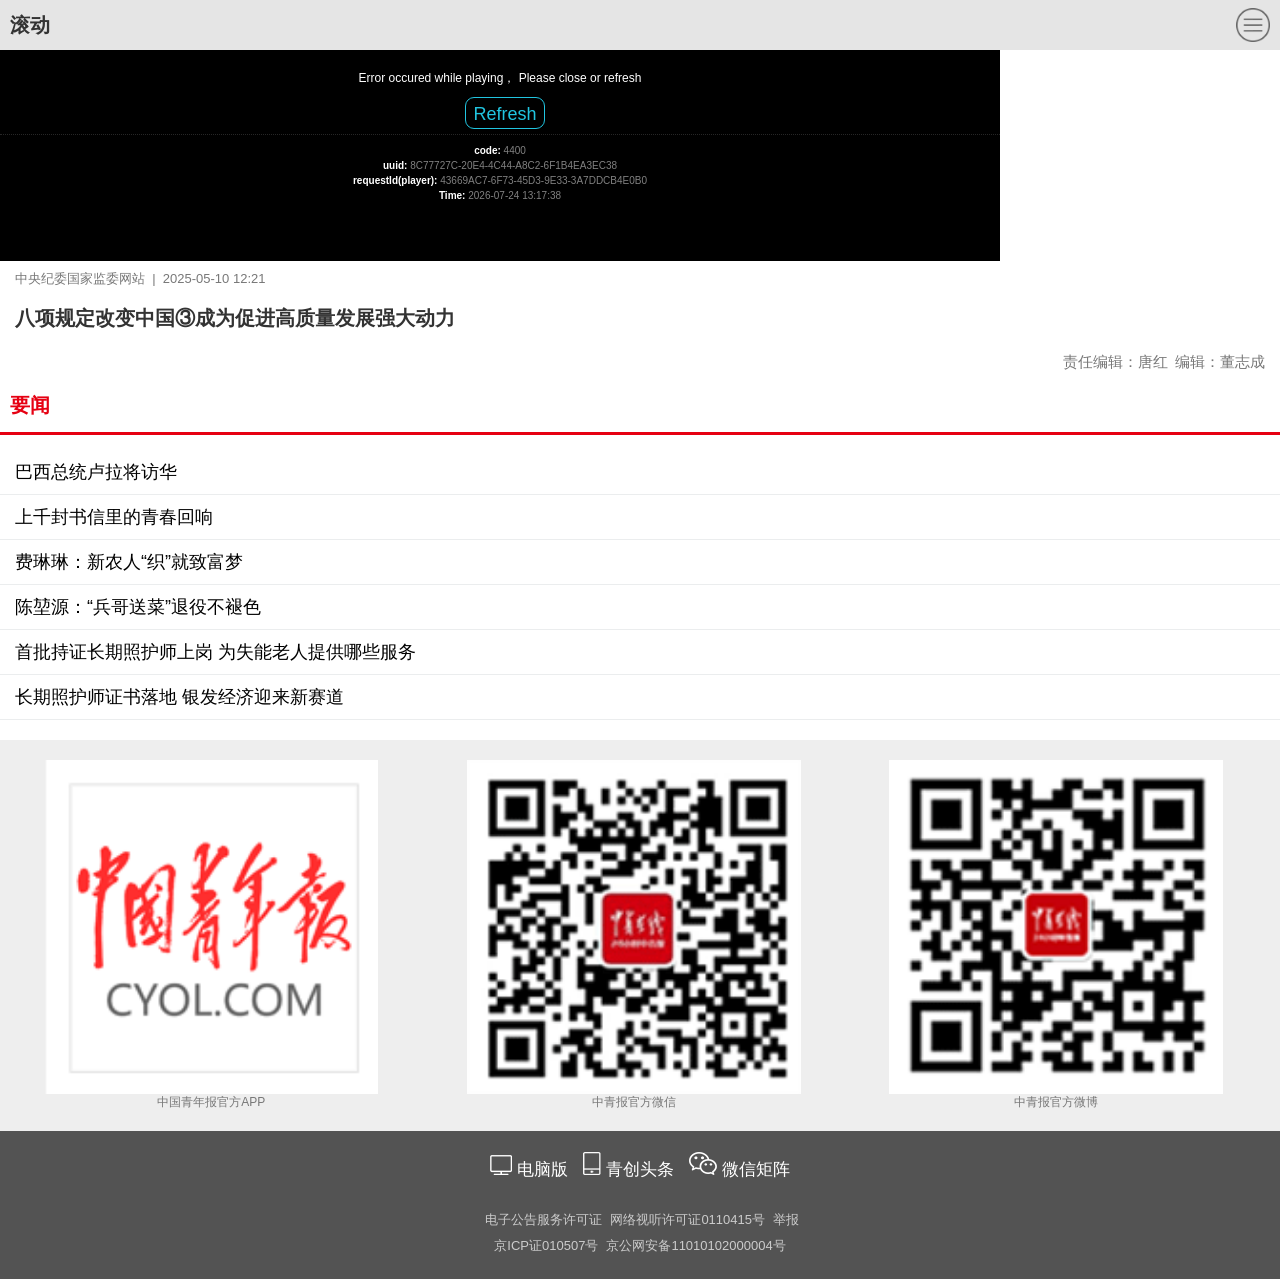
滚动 (30, 25)
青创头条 (642, 1169)
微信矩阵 (756, 1169)
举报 (786, 1219)
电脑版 (542, 1169)
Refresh (504, 114)
